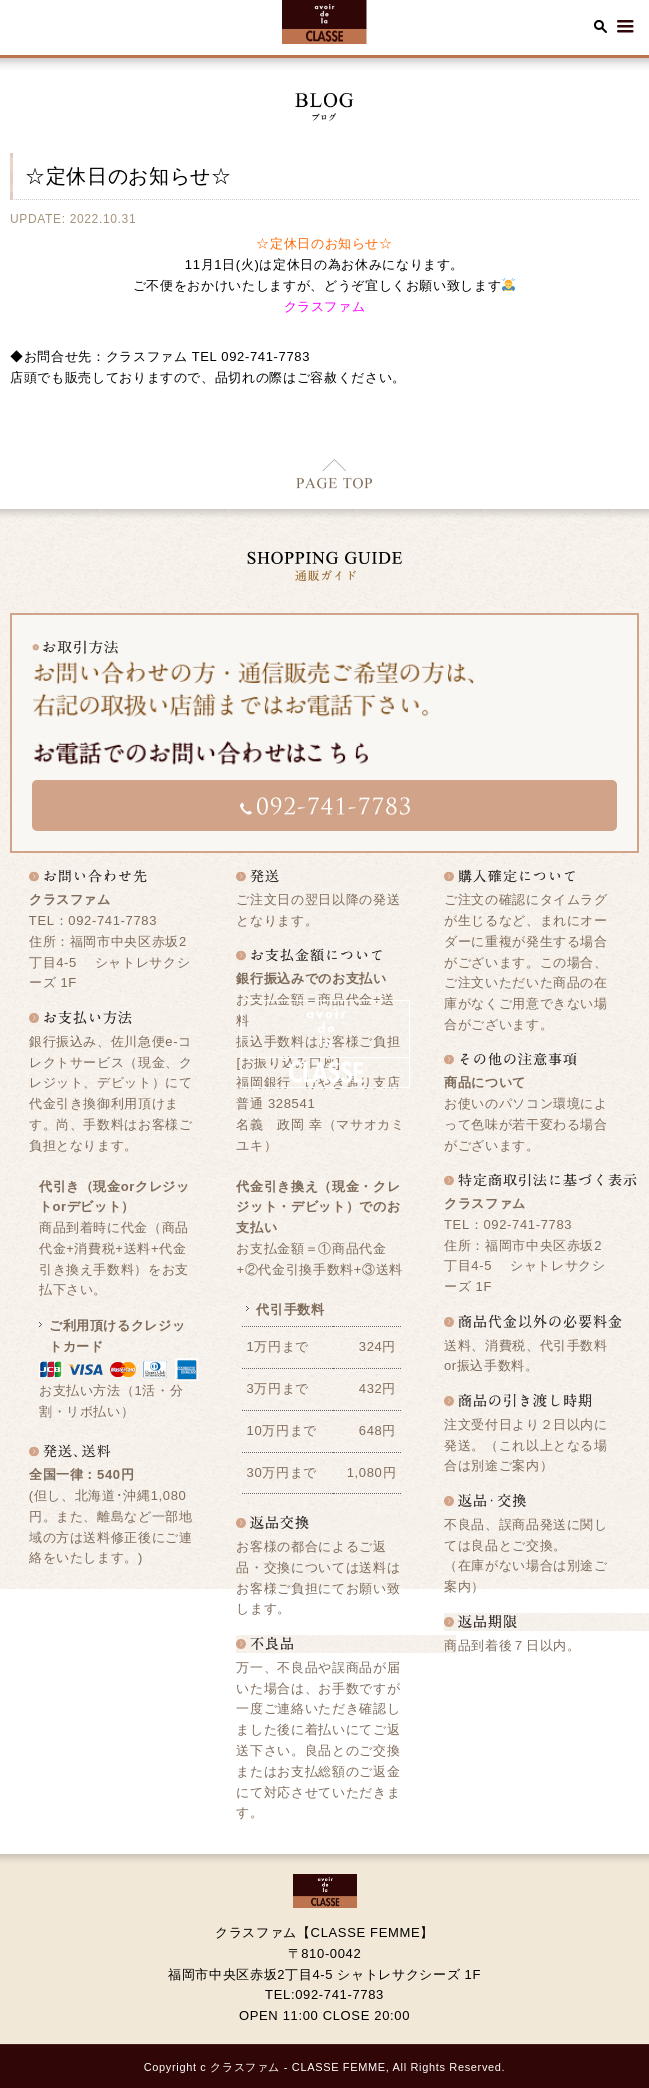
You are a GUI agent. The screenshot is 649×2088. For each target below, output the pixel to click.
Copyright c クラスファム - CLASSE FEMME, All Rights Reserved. (325, 2067)
